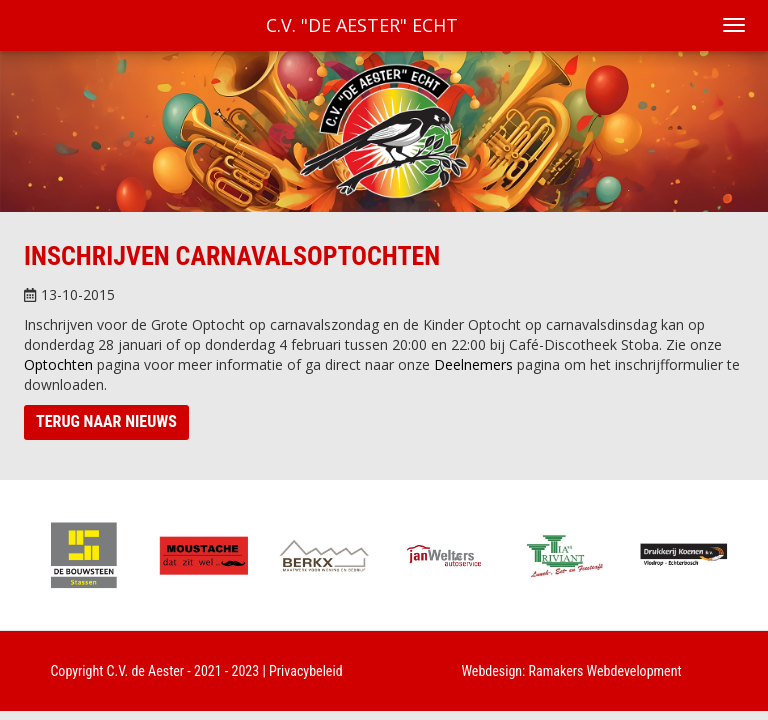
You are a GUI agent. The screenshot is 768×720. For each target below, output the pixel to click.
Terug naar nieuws (106, 421)
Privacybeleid (306, 671)
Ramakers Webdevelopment (605, 671)
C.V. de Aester (146, 671)
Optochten (58, 364)
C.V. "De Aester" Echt (362, 25)
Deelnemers (473, 364)
